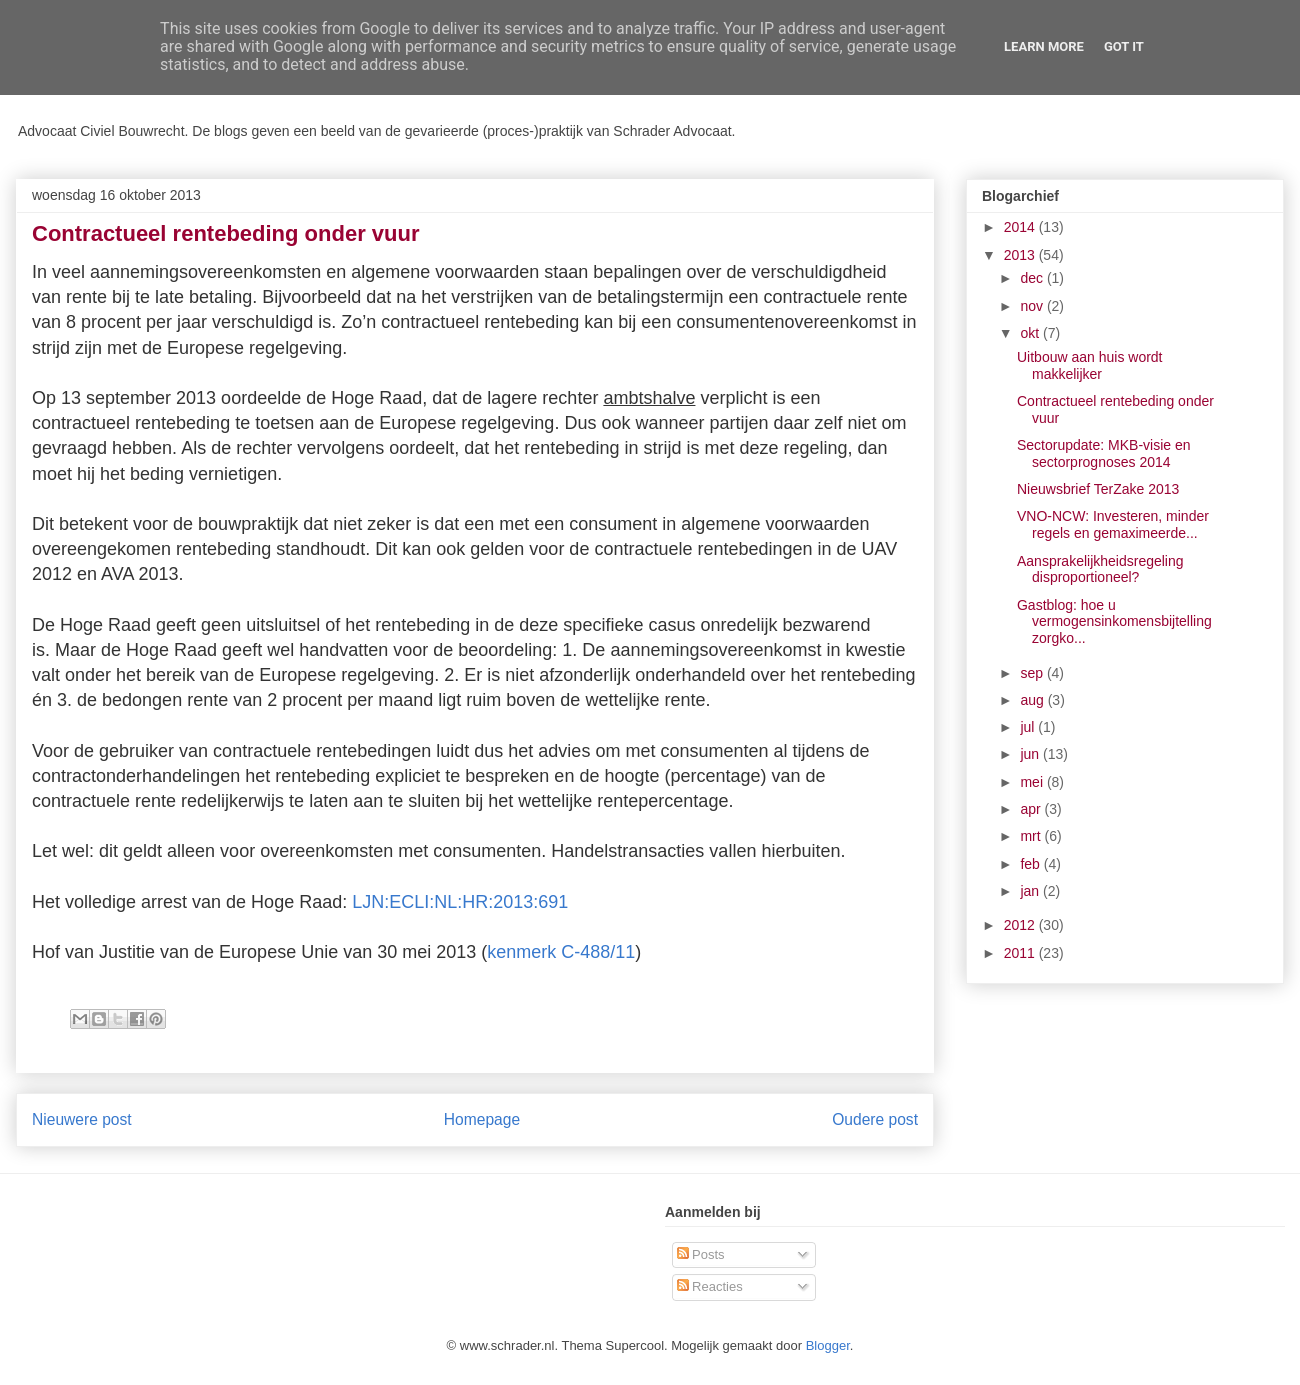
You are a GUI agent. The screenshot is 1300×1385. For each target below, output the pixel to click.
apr (1032, 809)
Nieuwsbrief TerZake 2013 (1098, 489)
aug (1033, 700)
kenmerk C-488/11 (561, 952)
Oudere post (875, 1119)
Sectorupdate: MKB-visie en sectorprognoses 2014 (1104, 453)
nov (1033, 306)
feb (1031, 864)
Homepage (482, 1119)
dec (1033, 278)
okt (1031, 333)
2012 (1021, 925)
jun (1031, 754)
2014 (1021, 227)
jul (1029, 727)
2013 (1021, 255)
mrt (1032, 836)
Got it (1124, 46)
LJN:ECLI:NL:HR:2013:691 (460, 902)
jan (1031, 891)
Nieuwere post (82, 1119)
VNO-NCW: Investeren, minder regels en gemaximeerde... (1113, 524)
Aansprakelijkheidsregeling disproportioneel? (1100, 569)
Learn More (1044, 46)
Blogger (828, 1345)
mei (1033, 782)
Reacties (710, 1286)
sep (1033, 673)
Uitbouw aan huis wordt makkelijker (1090, 365)
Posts (701, 1254)
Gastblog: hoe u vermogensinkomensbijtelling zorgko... (1114, 622)
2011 (1021, 953)
